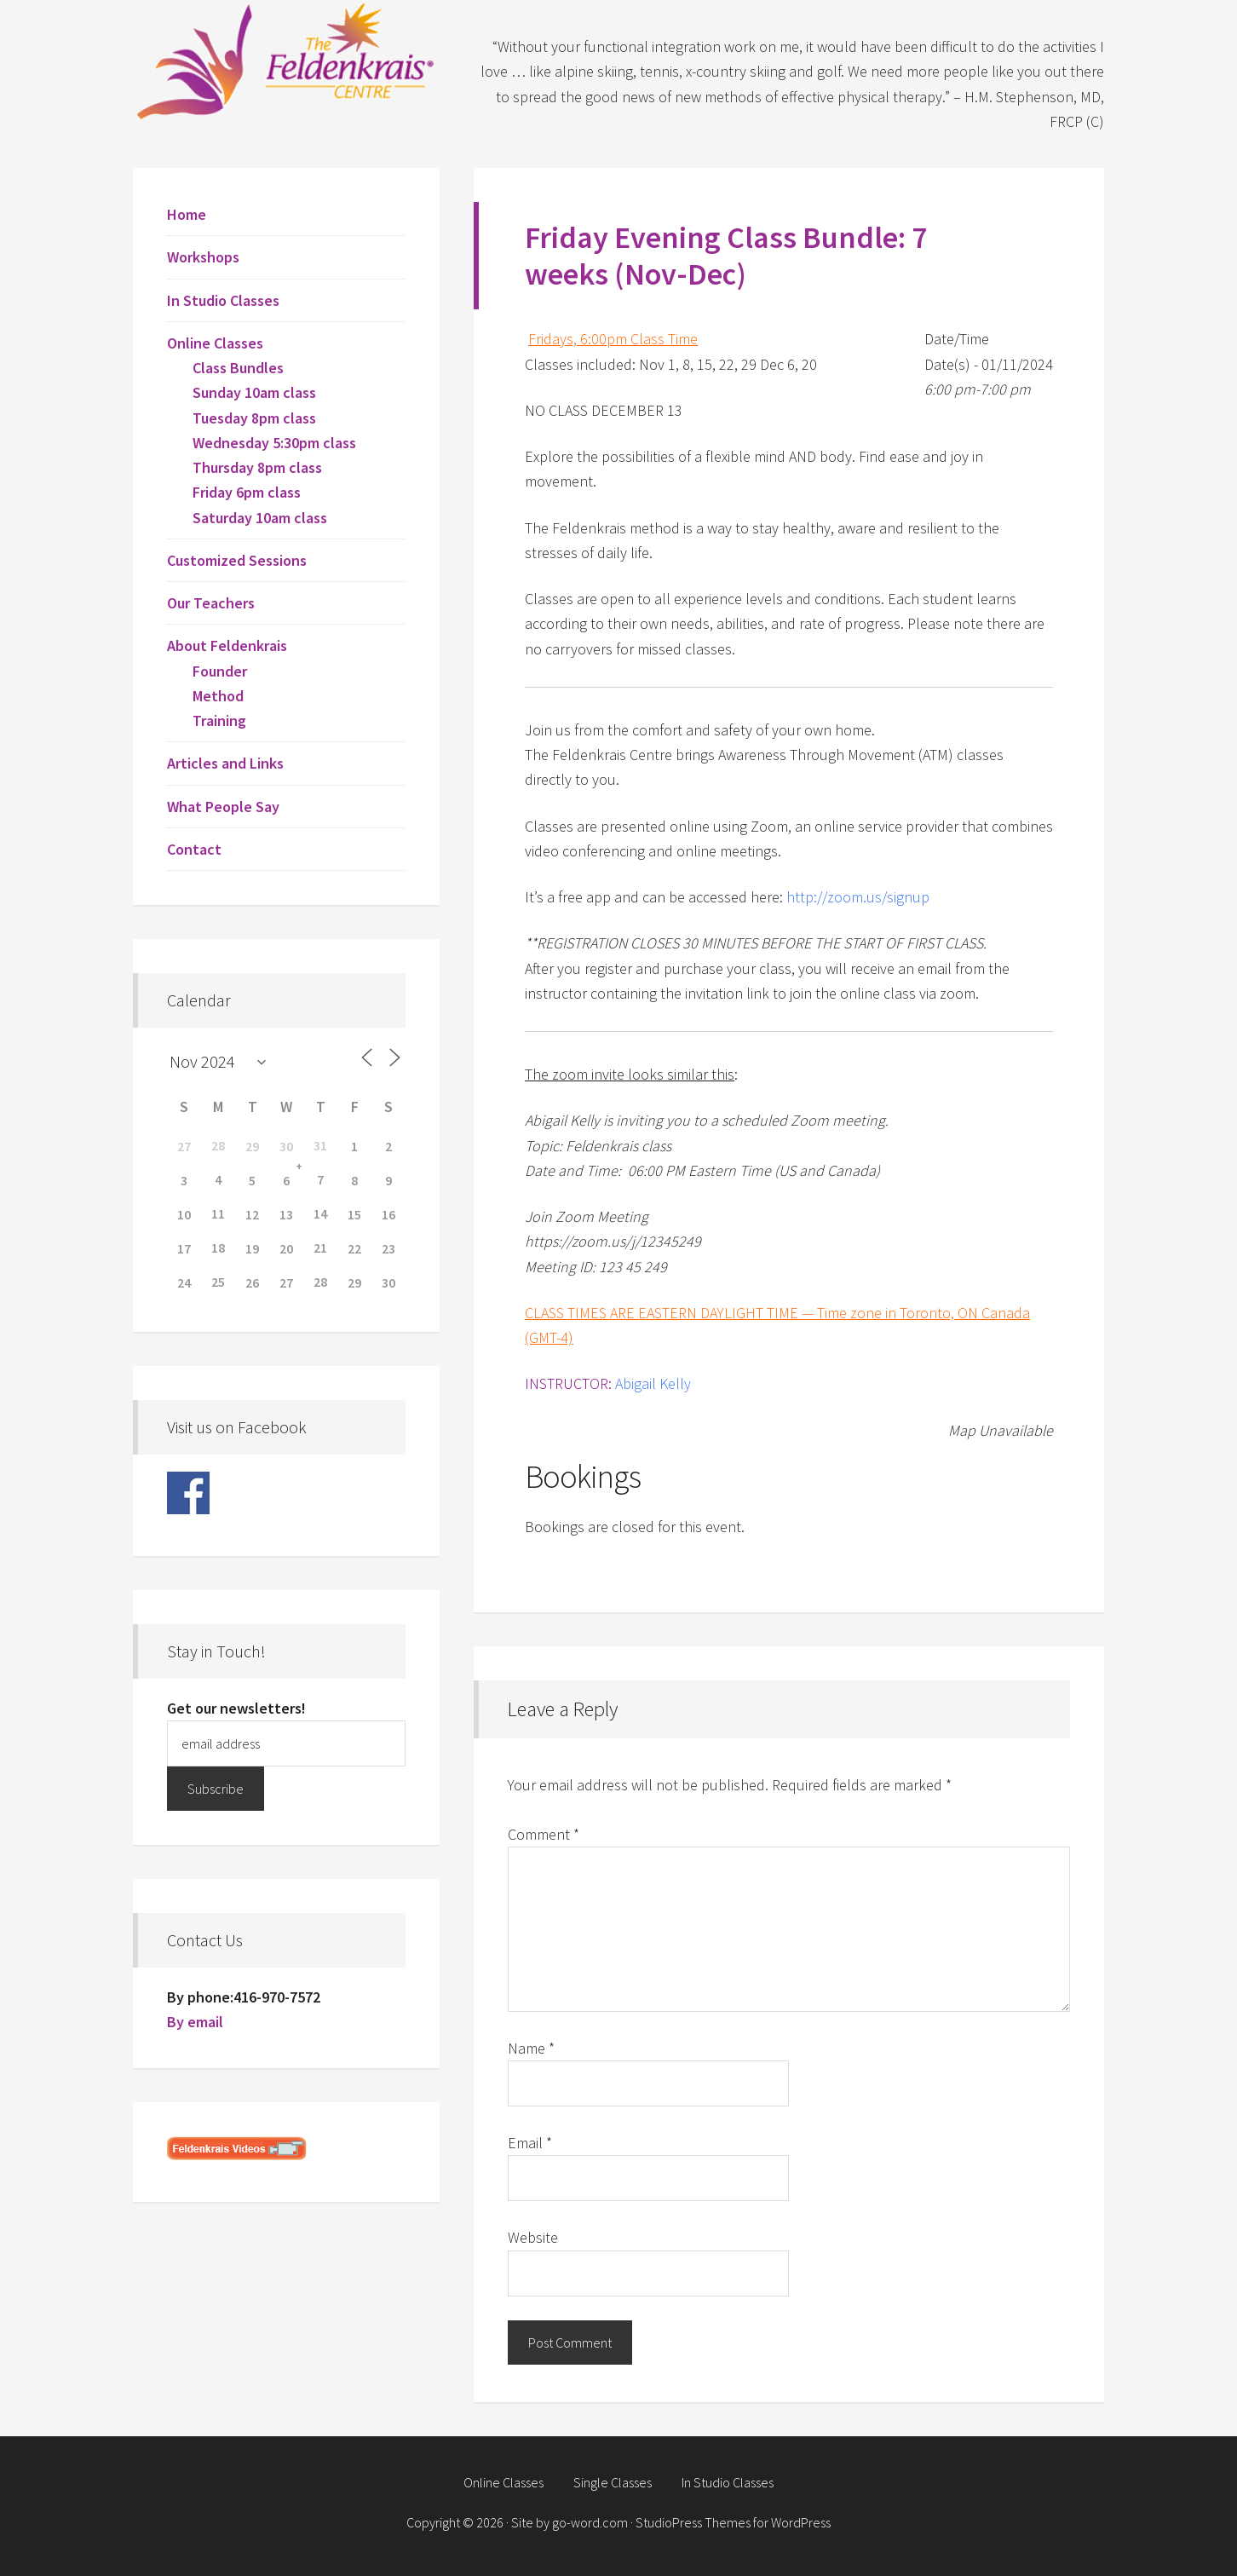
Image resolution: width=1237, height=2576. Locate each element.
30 (286, 1146)
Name (531, 2048)
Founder (220, 671)
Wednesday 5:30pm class (274, 442)
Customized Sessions (237, 560)
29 (252, 1146)
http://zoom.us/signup (857, 897)
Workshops (203, 257)
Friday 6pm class (247, 492)
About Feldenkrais (227, 645)
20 (286, 1248)
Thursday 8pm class (257, 467)
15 (354, 1214)
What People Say (223, 806)
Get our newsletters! (236, 1708)
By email (195, 2021)
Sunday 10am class (254, 392)
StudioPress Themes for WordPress (733, 2522)
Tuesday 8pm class (254, 418)
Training (219, 720)
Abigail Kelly (653, 1383)
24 (184, 1282)
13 (286, 1214)
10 (184, 1214)
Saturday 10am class (260, 517)
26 (252, 1282)
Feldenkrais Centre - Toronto (286, 59)
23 (388, 1248)
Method (218, 696)
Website (533, 2237)
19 (252, 1248)
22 (354, 1248)
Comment (543, 1834)
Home (186, 214)
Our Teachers (211, 603)
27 (184, 1146)
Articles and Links (225, 763)
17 (184, 1248)
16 (388, 1214)
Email (530, 2142)
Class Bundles (238, 367)
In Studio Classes (223, 300)
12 (252, 1214)
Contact (194, 849)
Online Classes (215, 343)
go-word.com (590, 2522)
